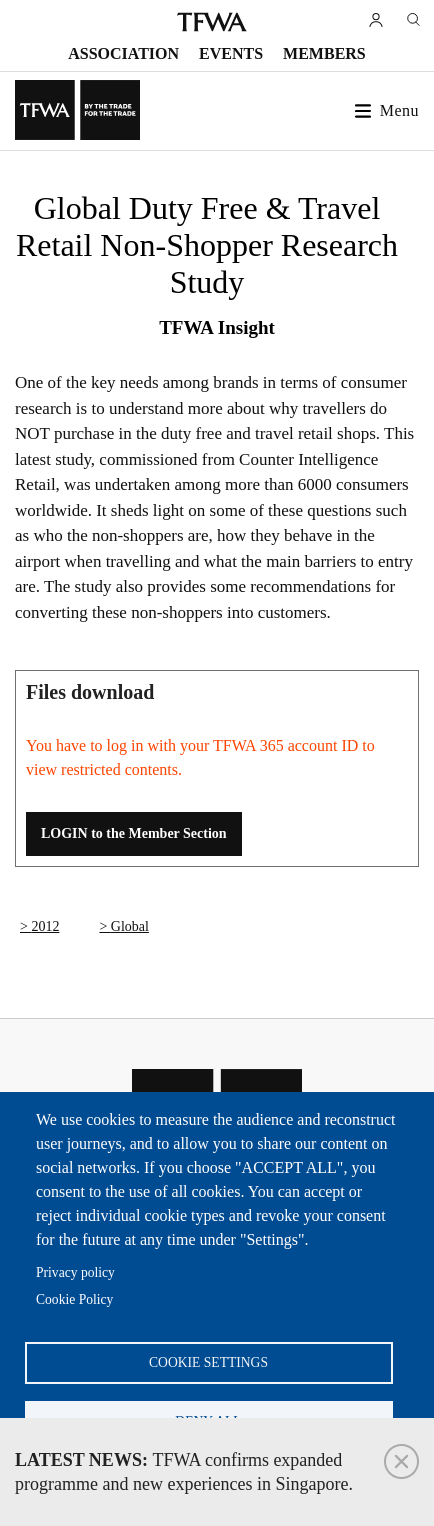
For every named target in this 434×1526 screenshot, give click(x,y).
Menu (399, 110)
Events (231, 53)
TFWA (212, 22)
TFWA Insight (217, 327)
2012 (45, 926)
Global (130, 926)
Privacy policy (75, 1272)
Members (324, 53)
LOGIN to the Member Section (134, 833)
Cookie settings (208, 1362)
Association (123, 53)
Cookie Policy (74, 1299)
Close (401, 1461)
